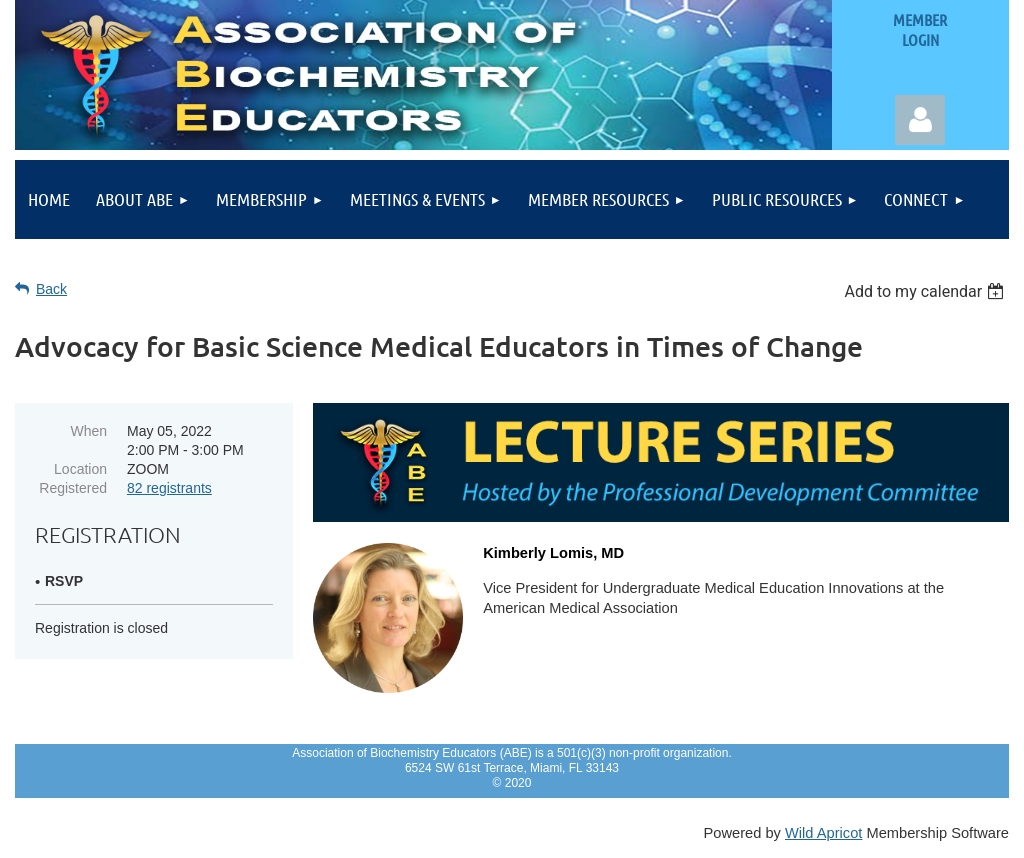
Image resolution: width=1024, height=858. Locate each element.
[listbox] (926, 291)
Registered (73, 488)
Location (80, 469)
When (88, 431)
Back (51, 289)
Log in (920, 120)
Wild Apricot (823, 833)
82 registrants (169, 488)
